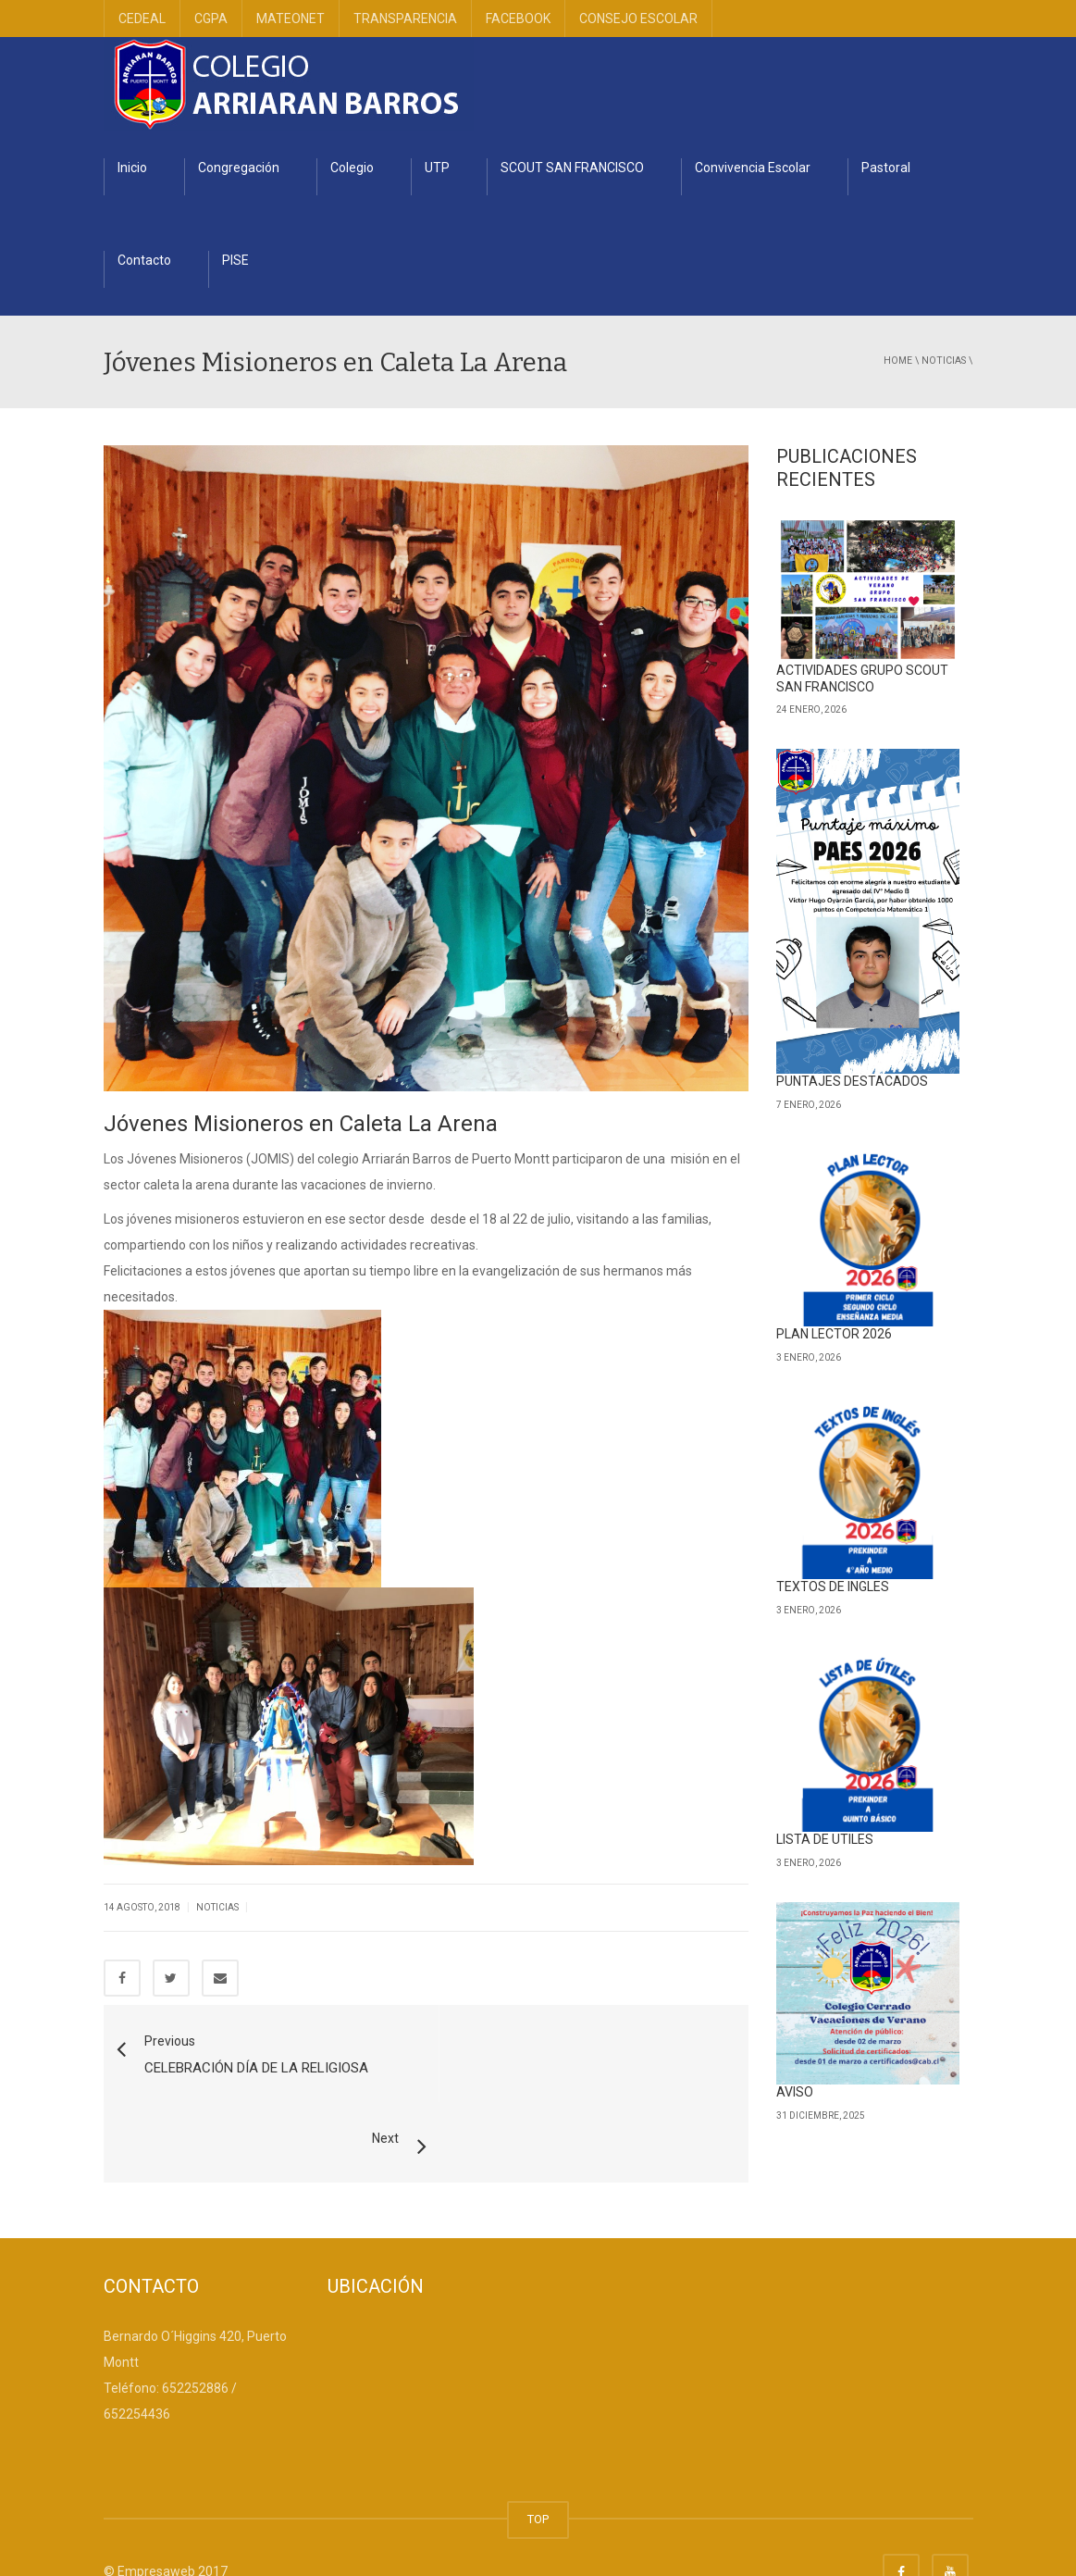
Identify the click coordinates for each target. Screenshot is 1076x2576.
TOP (538, 2473)
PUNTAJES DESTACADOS (852, 1081)
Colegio (352, 167)
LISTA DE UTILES (824, 1839)
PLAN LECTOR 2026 (834, 1333)
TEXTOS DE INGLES (832, 1586)
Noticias (943, 361)
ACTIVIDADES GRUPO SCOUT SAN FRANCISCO (862, 678)
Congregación (238, 167)
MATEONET (290, 18)
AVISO (794, 2091)
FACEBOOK (518, 18)
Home (898, 361)
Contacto (144, 260)
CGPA (211, 18)
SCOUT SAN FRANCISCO (572, 167)
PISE (235, 260)
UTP (437, 167)
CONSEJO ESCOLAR (638, 18)
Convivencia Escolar (752, 167)
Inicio (132, 167)
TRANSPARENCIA (405, 18)
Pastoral (885, 167)
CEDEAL (142, 18)
